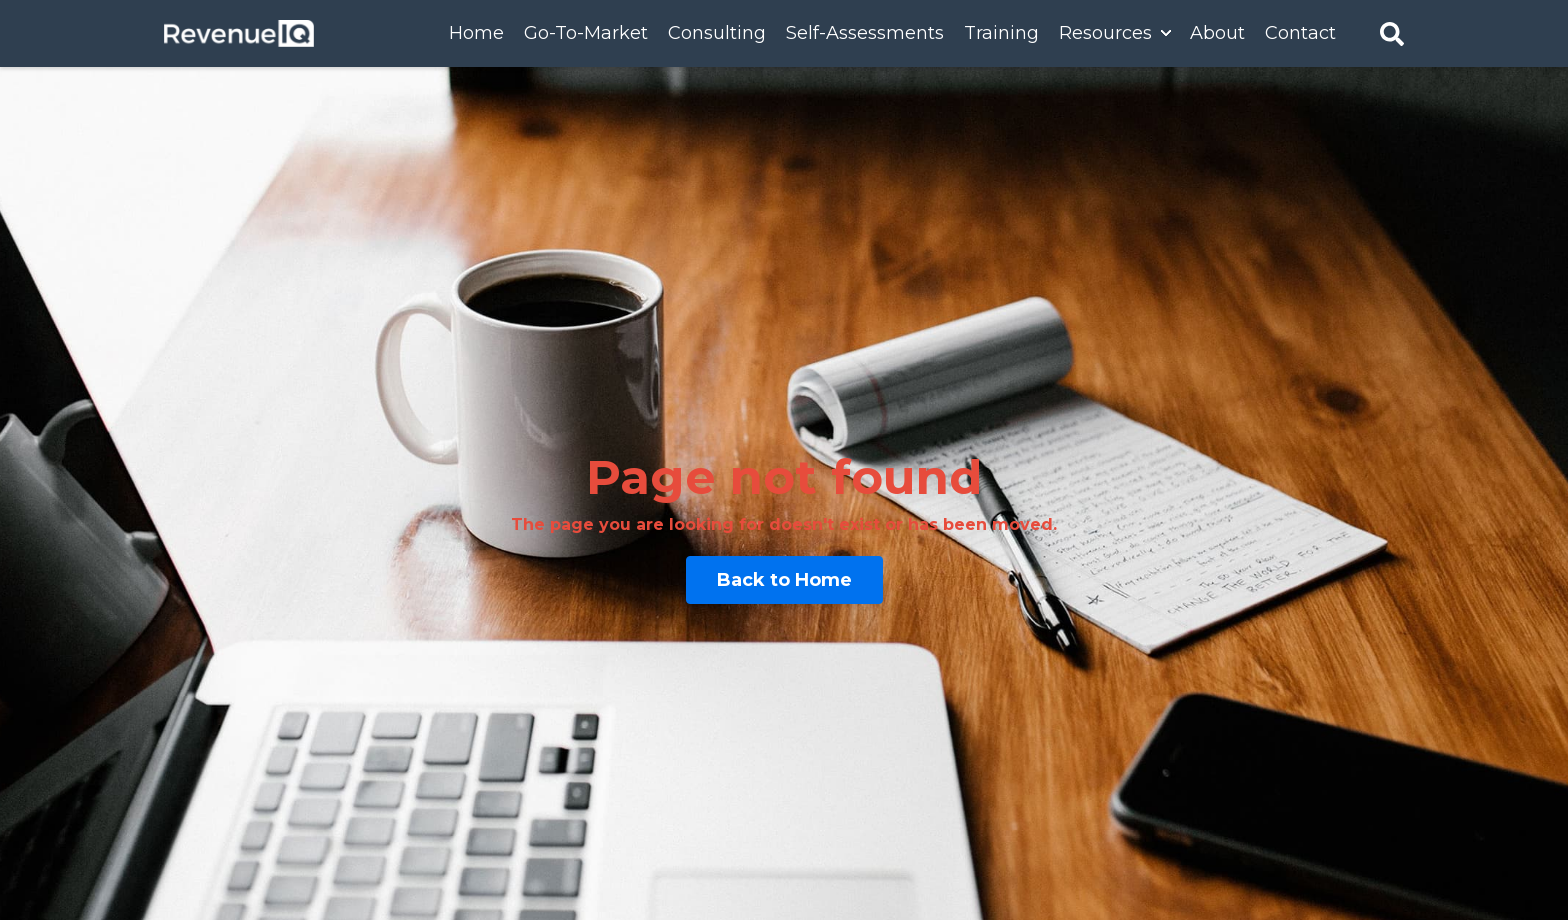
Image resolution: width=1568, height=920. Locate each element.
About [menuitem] (1217, 33)
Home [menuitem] (476, 33)
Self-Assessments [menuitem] (865, 33)
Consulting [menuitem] (717, 33)
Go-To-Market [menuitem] (586, 33)
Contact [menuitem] (1300, 33)
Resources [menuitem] (1105, 33)
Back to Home (784, 580)
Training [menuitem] (1001, 33)
